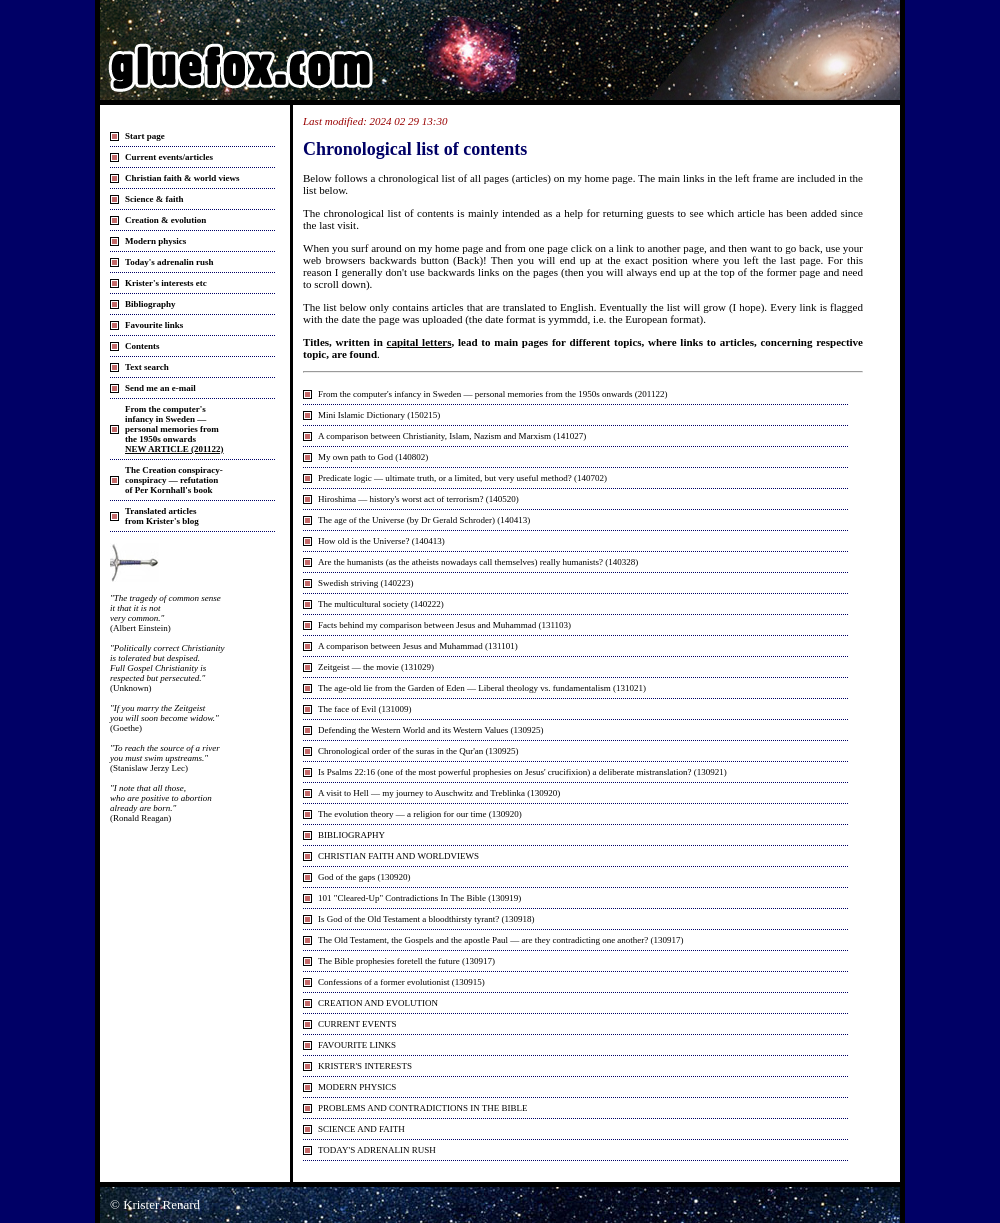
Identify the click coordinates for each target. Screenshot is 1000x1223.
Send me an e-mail (160, 388)
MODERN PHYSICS (357, 1087)
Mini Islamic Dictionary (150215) (379, 415)
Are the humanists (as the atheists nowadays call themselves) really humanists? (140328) (478, 562)
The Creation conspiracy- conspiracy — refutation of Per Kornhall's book (174, 480)
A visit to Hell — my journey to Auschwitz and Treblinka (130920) (439, 793)
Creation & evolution (165, 220)
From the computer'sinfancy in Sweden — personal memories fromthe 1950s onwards (174, 429)
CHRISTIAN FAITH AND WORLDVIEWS (398, 856)
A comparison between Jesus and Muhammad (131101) (418, 646)
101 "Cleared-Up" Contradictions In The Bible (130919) (419, 898)
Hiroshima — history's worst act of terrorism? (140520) (418, 499)
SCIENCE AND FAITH (361, 1129)
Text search (147, 367)
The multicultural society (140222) (381, 604)
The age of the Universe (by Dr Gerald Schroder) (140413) (424, 520)
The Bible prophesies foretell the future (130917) (406, 961)
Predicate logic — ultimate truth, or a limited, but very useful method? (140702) (462, 478)
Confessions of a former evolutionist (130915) (401, 982)
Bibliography (150, 304)
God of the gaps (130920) (364, 877)
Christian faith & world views (182, 178)
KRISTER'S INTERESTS (365, 1066)
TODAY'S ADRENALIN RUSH (377, 1150)
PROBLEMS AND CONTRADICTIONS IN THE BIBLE (423, 1108)
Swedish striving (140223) (366, 583)
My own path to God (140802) (373, 457)
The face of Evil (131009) (364, 709)
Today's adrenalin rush (169, 262)
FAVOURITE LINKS (357, 1045)
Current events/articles (169, 157)
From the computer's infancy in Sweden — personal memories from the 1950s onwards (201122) (492, 394)
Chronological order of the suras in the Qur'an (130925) (418, 751)
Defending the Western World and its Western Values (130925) (431, 730)
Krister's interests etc (166, 283)
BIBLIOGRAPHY (351, 835)
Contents (142, 346)
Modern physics (155, 241)
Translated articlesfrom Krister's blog (162, 516)
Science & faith (154, 199)
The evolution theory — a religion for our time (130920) (420, 814)
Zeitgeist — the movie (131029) (376, 667)
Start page (145, 136)
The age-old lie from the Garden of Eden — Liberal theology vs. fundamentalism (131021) (482, 688)
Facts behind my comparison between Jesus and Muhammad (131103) (444, 625)
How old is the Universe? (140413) (381, 541)
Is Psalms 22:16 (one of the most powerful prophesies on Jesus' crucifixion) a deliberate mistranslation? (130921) (522, 772)
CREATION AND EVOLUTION (378, 1003)
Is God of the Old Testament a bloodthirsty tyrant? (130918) (426, 919)
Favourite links (154, 325)
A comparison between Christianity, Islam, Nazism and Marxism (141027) (452, 436)
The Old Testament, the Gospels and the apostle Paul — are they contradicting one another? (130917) (501, 940)
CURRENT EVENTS (357, 1024)
